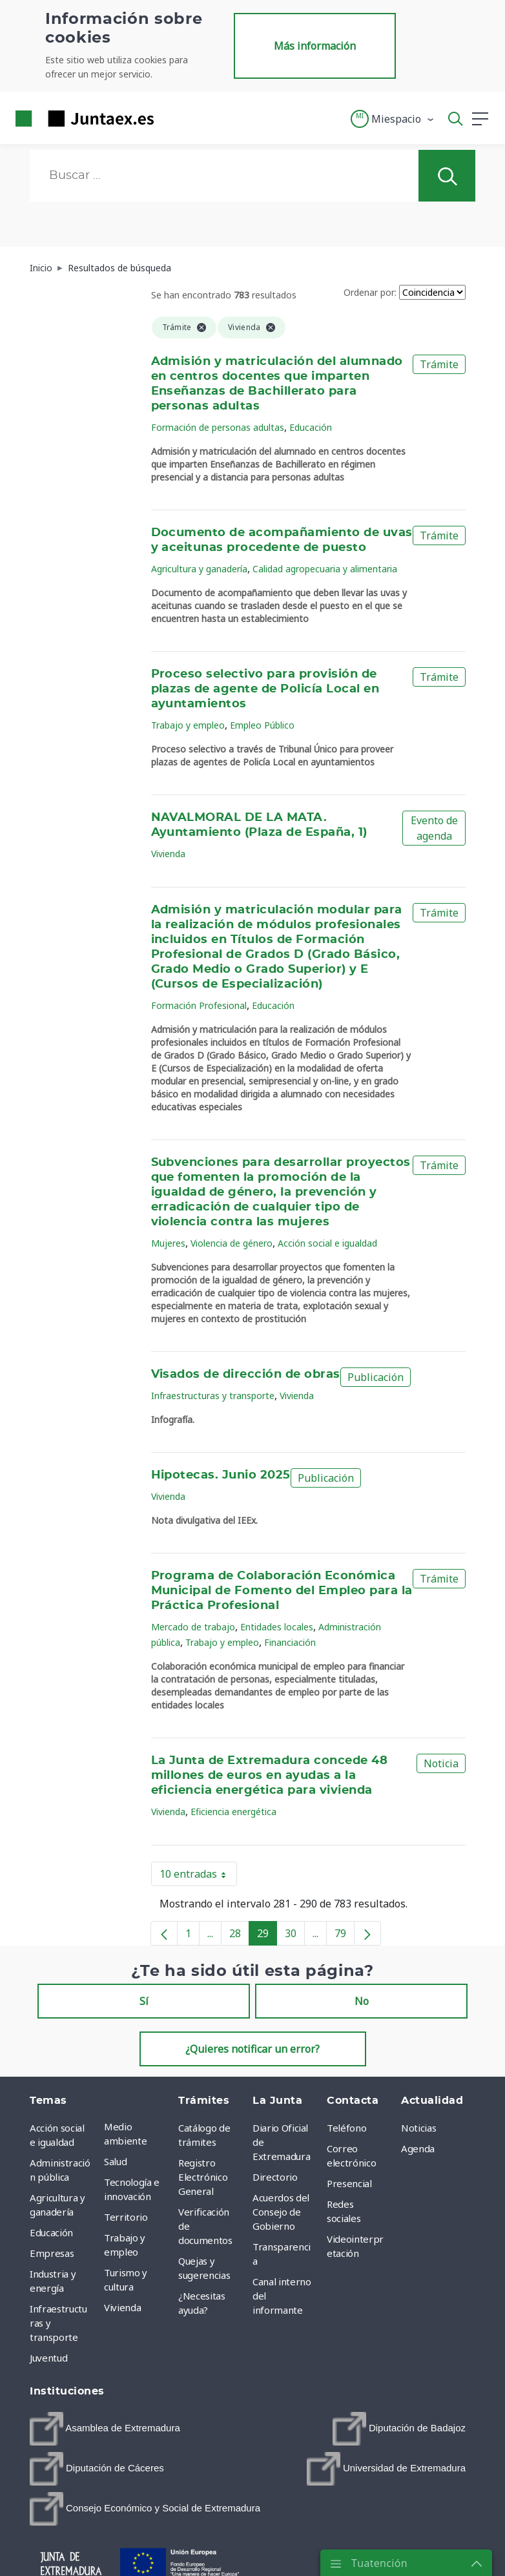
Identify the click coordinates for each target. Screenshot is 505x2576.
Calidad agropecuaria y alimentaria (324, 569)
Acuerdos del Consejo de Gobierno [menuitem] (280, 2211)
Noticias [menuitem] (418, 2127)
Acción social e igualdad (327, 1243)
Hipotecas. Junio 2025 (221, 1475)
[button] (393, 119)
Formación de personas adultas (217, 427)
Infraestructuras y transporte (212, 1395)
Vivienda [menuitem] (122, 2307)
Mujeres (168, 1243)
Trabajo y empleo (188, 725)
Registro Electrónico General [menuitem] (202, 2176)
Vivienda (168, 853)
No (362, 2001)
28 (239, 1936)
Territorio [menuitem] (126, 2216)
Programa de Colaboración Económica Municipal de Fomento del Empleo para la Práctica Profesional (282, 1591)
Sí (144, 2001)
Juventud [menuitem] (48, 2357)
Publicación (375, 1377)
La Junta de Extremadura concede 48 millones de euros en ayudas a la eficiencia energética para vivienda (269, 1775)
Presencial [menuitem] (349, 2183)
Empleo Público (262, 725)
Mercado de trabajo (193, 1627)
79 (345, 1936)
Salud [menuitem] (115, 2161)
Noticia (441, 1763)
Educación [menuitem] (51, 2232)
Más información (315, 46)
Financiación (290, 1642)
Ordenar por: (370, 292)
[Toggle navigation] (172, 118)
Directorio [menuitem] (275, 2176)
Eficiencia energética (233, 1811)
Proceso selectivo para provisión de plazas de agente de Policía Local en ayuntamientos (265, 689)
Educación (310, 427)
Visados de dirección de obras (245, 1374)
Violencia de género (232, 1243)
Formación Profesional (199, 1005)
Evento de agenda (434, 828)
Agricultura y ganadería (199, 569)
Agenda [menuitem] (418, 2148)
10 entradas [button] (198, 1876)
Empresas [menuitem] (52, 2253)
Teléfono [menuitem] (346, 2127)
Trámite (439, 364)
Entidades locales (276, 1627)
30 (295, 1936)
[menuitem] (105, 2429)
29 (267, 1936)
